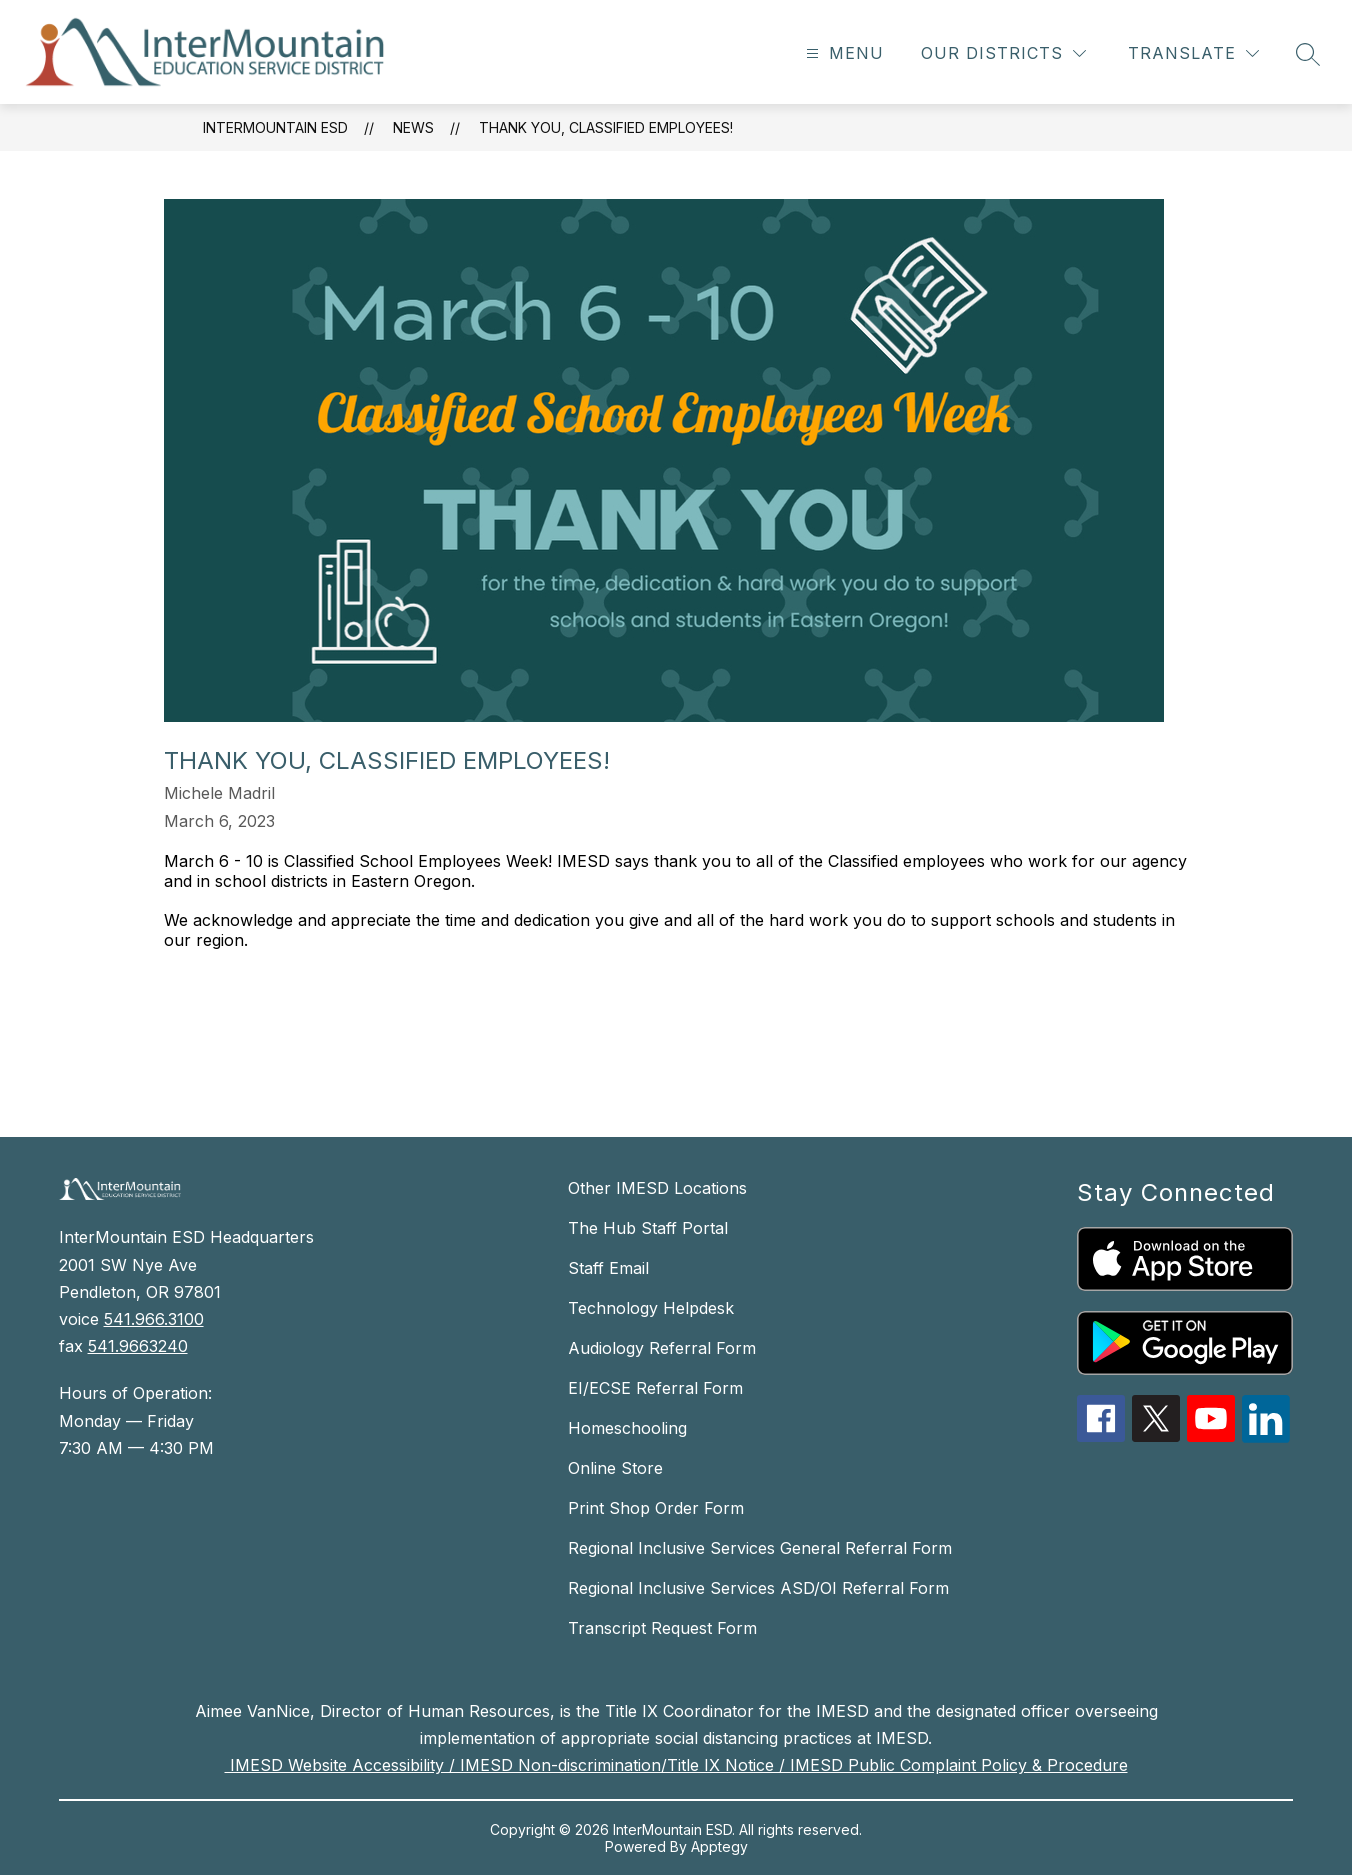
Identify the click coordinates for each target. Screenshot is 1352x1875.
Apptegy (719, 1846)
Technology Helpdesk (651, 1308)
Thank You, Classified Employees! (606, 127)
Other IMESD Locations (657, 1188)
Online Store (615, 1468)
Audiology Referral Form (662, 1348)
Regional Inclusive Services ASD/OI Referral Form (758, 1588)
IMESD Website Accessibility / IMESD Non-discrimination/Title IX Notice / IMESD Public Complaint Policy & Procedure (676, 1765)
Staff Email (608, 1268)
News (413, 127)
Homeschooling (627, 1428)
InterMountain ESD (275, 127)
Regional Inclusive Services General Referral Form (760, 1548)
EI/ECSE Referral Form (655, 1388)
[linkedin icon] (1266, 1437)
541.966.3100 (154, 1319)
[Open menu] (842, 53)
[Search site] (1308, 54)
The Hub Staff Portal (648, 1228)
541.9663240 (138, 1346)
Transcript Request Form (662, 1628)
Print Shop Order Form (656, 1508)
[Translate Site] (1193, 53)
